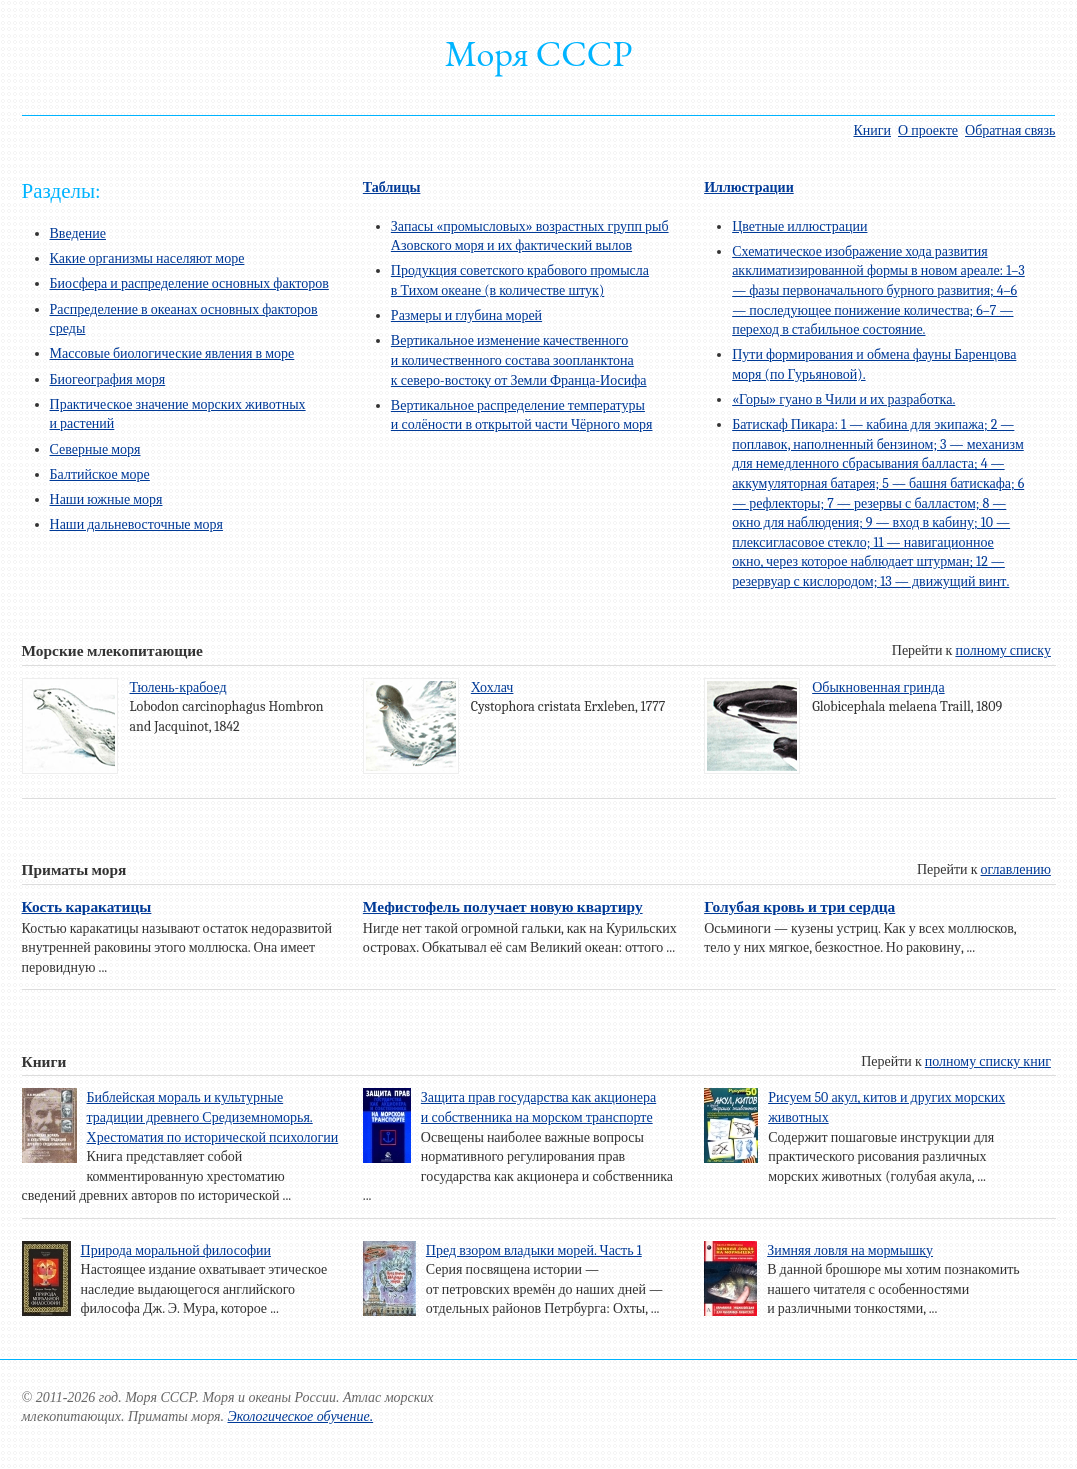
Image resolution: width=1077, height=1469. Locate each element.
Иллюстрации (749, 187)
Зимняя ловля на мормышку (850, 1250)
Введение (78, 233)
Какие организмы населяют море (147, 258)
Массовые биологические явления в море (172, 353)
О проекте (928, 130)
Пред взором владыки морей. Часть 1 (534, 1250)
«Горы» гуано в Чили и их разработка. (843, 399)
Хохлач (492, 687)
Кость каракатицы (87, 907)
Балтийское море (100, 474)
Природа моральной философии (176, 1250)
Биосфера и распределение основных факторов (189, 283)
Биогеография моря (108, 379)
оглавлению (1016, 869)
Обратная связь (1010, 130)
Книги (872, 130)
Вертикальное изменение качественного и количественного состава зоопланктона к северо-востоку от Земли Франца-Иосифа (519, 360)
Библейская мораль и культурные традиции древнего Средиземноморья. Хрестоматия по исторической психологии (213, 1117)
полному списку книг (988, 1061)
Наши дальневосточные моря (136, 524)
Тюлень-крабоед (178, 687)
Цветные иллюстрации (799, 226)
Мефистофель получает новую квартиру (503, 907)
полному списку (1002, 650)
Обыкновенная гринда (878, 687)
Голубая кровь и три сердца (799, 907)
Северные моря (95, 449)
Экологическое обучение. (300, 1416)
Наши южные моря (106, 499)
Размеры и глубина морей (466, 315)
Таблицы (392, 187)
